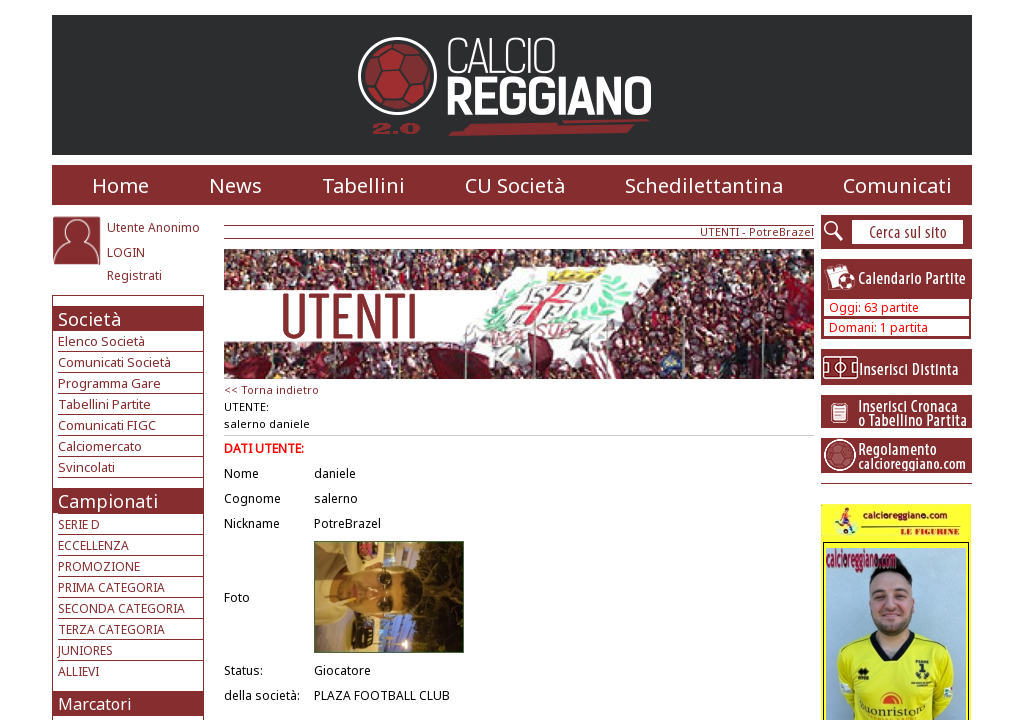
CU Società (515, 185)
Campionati (108, 501)
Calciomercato (100, 446)
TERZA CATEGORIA (111, 629)
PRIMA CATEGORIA (111, 587)
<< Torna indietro (271, 389)
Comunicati (897, 185)
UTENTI (719, 231)
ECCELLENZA (93, 545)
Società (89, 319)
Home (120, 185)
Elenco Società (101, 341)
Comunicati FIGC (107, 425)
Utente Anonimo (153, 227)
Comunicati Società (114, 362)
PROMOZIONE (99, 566)
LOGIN (126, 252)
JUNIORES (85, 650)
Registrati (134, 275)
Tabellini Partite (104, 404)
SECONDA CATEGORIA (121, 608)
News (235, 185)
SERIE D (79, 524)
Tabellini (363, 185)
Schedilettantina (704, 185)
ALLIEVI (78, 671)
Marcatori (95, 704)
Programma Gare (109, 383)
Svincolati (86, 467)
